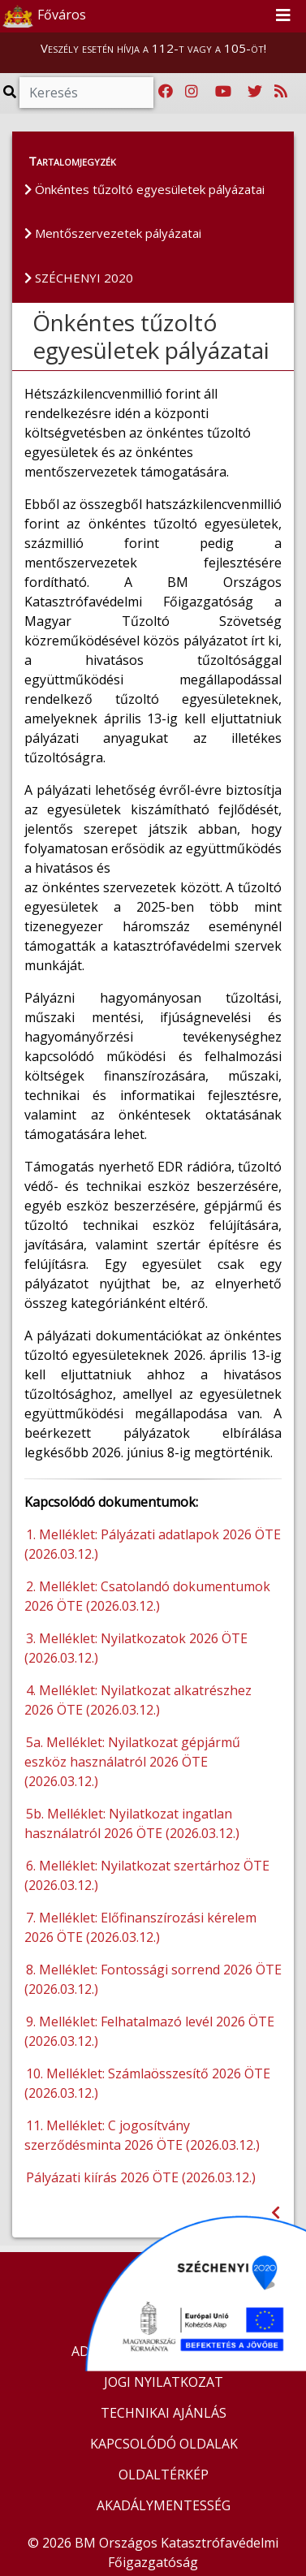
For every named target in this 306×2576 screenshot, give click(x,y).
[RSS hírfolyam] (281, 91)
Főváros (44, 16)
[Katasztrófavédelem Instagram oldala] (191, 91)
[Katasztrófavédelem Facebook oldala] (166, 91)
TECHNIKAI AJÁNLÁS (163, 2413)
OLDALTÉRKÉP (164, 2474)
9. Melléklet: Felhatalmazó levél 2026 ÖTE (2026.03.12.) (149, 2031)
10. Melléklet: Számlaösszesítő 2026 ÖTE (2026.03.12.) (147, 2083)
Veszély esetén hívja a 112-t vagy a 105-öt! (153, 48)
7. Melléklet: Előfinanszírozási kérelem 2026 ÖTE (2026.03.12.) (140, 1927)
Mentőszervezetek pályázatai (112, 233)
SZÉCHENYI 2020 (78, 278)
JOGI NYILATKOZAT (163, 2382)
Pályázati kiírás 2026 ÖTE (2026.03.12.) (142, 2177)
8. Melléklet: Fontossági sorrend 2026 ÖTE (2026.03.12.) (153, 1979)
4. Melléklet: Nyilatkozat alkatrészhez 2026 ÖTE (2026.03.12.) (138, 1700)
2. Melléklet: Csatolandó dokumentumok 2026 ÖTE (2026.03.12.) (147, 1596)
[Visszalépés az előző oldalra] (275, 2212)
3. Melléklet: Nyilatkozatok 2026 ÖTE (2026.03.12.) (136, 1648)
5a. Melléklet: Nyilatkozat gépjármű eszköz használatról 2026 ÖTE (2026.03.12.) (132, 1761)
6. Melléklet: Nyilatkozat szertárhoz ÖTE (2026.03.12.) (146, 1875)
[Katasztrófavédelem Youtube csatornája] (223, 91)
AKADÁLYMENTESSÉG (164, 2505)
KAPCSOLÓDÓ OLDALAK (164, 2444)
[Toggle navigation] (283, 16)
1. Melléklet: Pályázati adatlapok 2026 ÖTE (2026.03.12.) (152, 1544)
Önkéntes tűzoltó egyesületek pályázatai (144, 189)
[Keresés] (86, 92)
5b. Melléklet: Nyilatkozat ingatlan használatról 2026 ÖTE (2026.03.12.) (133, 1823)
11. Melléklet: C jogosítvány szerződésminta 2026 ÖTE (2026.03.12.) (143, 2135)
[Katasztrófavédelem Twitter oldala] (255, 91)
